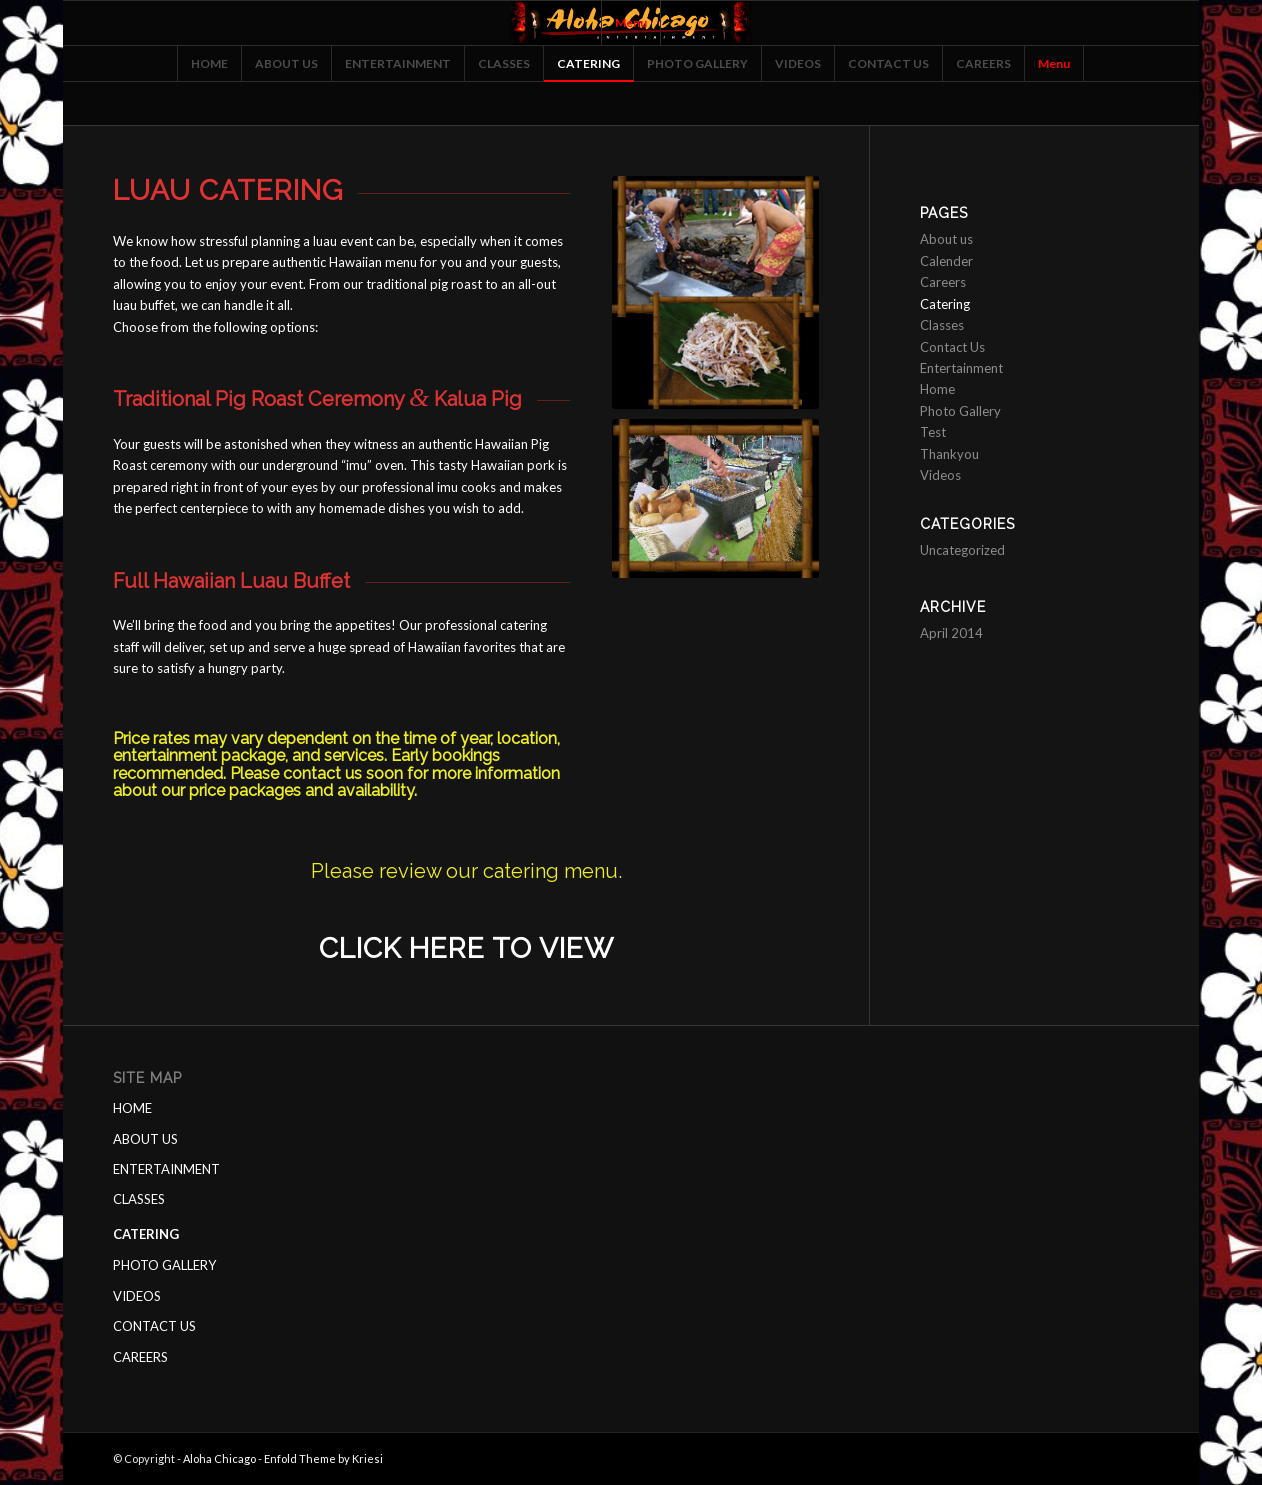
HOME (132, 1108)
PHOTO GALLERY (164, 1265)
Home (937, 389)
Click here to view (466, 948)
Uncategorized (962, 550)
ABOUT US (145, 1139)
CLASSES (139, 1199)
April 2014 (951, 633)
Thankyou (949, 454)
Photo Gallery (960, 411)
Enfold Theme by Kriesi (323, 1458)
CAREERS (140, 1357)
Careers (943, 282)
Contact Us (952, 347)
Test (933, 432)
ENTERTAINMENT (166, 1169)
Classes (942, 325)
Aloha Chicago (219, 1458)
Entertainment (961, 368)
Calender (946, 261)
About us (946, 239)
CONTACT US (154, 1326)
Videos (940, 475)
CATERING (146, 1234)
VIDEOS (137, 1296)
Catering (945, 304)
